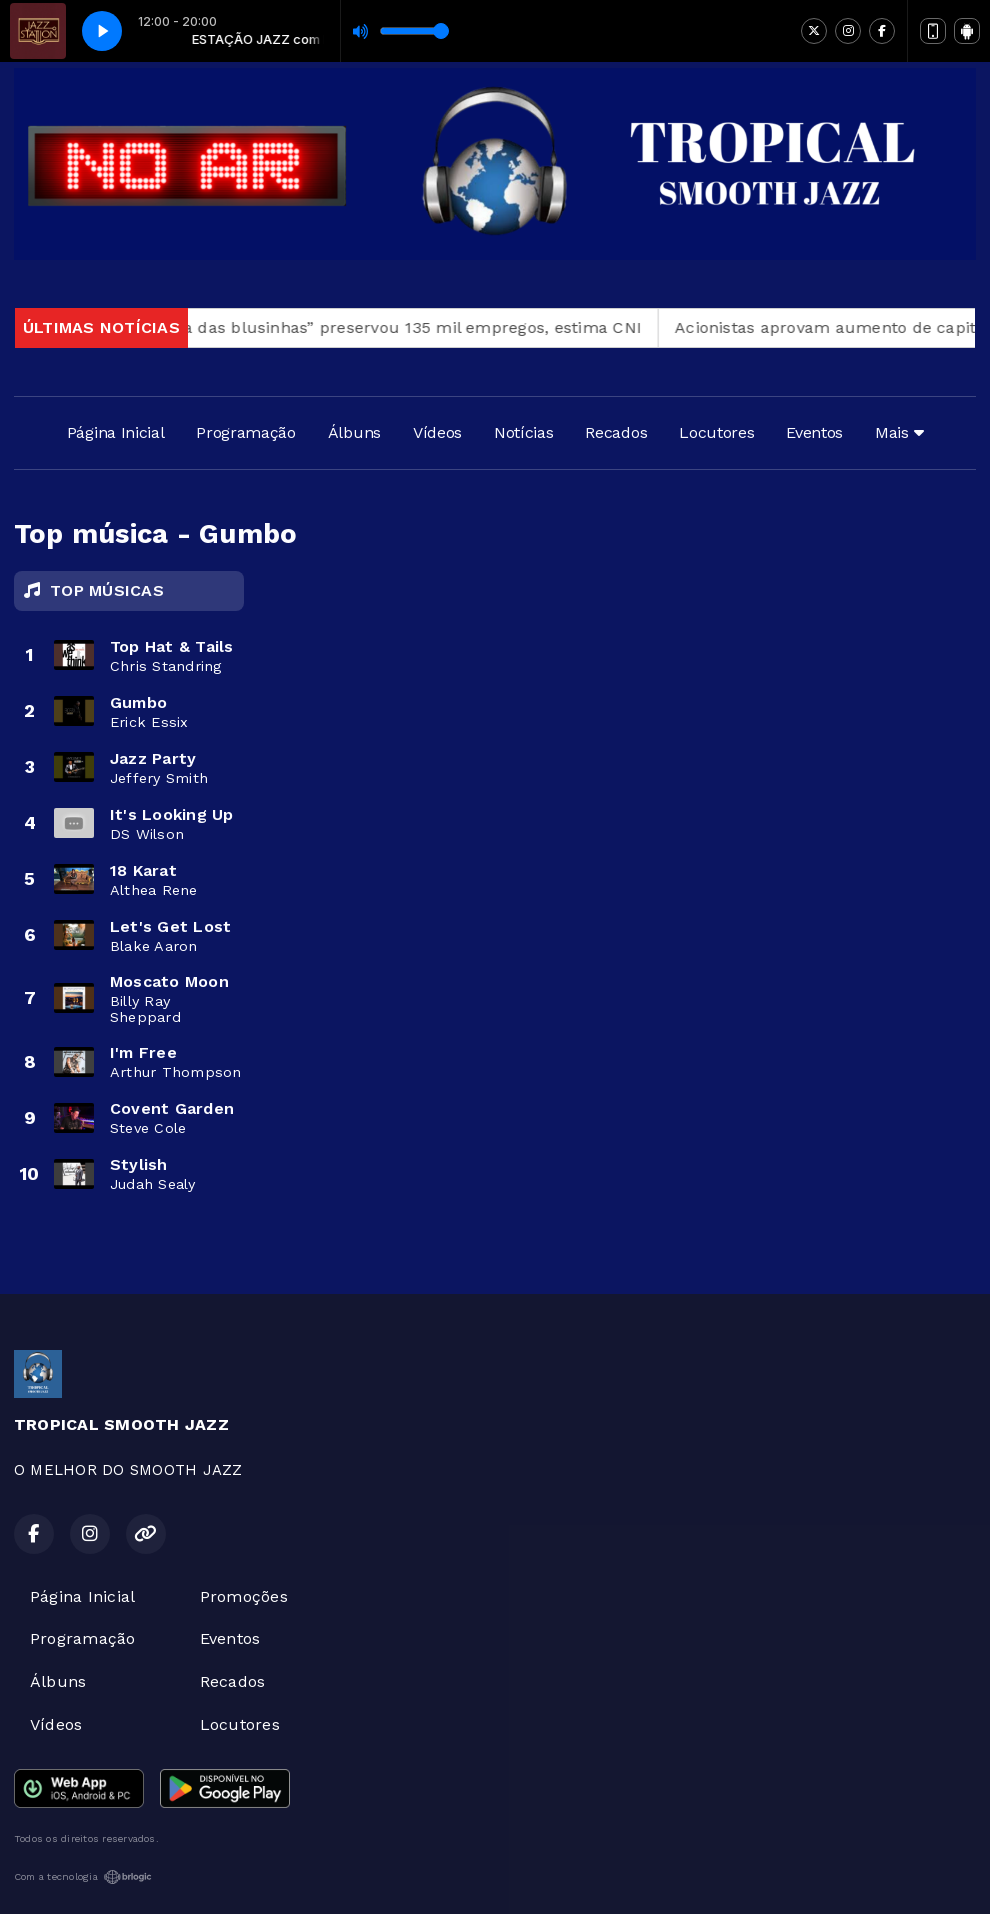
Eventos (814, 432)
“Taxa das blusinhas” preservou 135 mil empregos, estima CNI (408, 327)
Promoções (244, 1596)
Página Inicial (116, 432)
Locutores (716, 432)
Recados (616, 432)
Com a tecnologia (83, 1877)
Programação (245, 432)
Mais (899, 432)
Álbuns (354, 432)
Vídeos (437, 432)
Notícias (523, 432)
